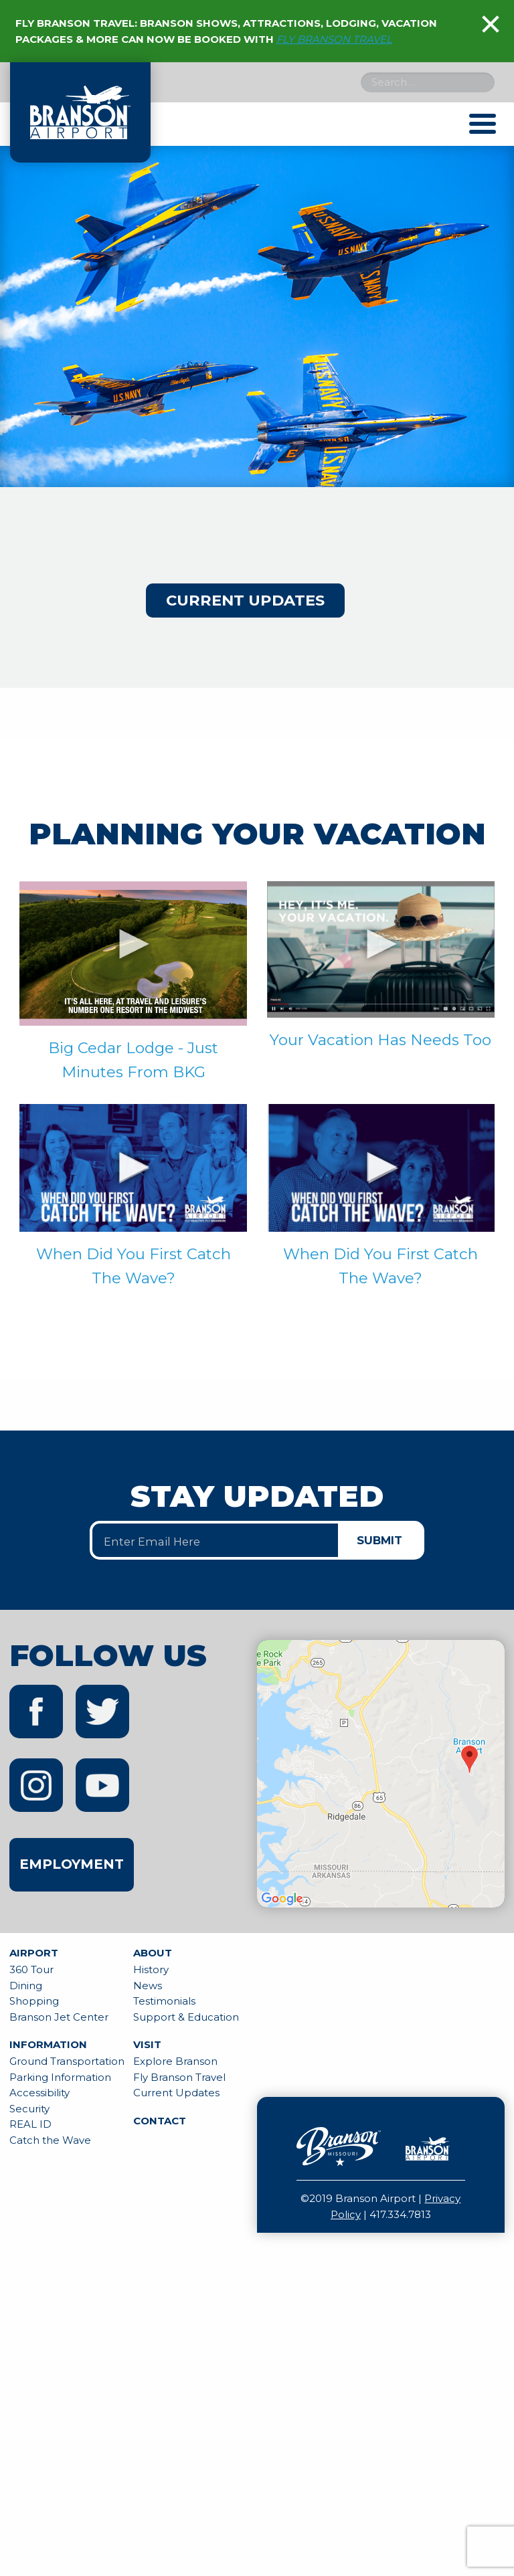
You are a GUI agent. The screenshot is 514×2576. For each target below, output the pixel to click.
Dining (25, 1985)
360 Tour (31, 1969)
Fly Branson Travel (179, 2077)
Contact (159, 2120)
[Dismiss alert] (490, 24)
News (147, 1985)
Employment (71, 1863)
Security (29, 2108)
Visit (147, 2044)
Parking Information (60, 2077)
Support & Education (186, 2017)
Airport (33, 1952)
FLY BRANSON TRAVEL (334, 39)
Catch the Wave (50, 2140)
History (151, 1969)
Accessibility (39, 2092)
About (152, 1952)
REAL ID (30, 2124)
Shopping (34, 2001)
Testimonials (164, 2001)
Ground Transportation (66, 2061)
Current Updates (245, 600)
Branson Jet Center (58, 2017)
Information (48, 2044)
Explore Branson (175, 2061)
